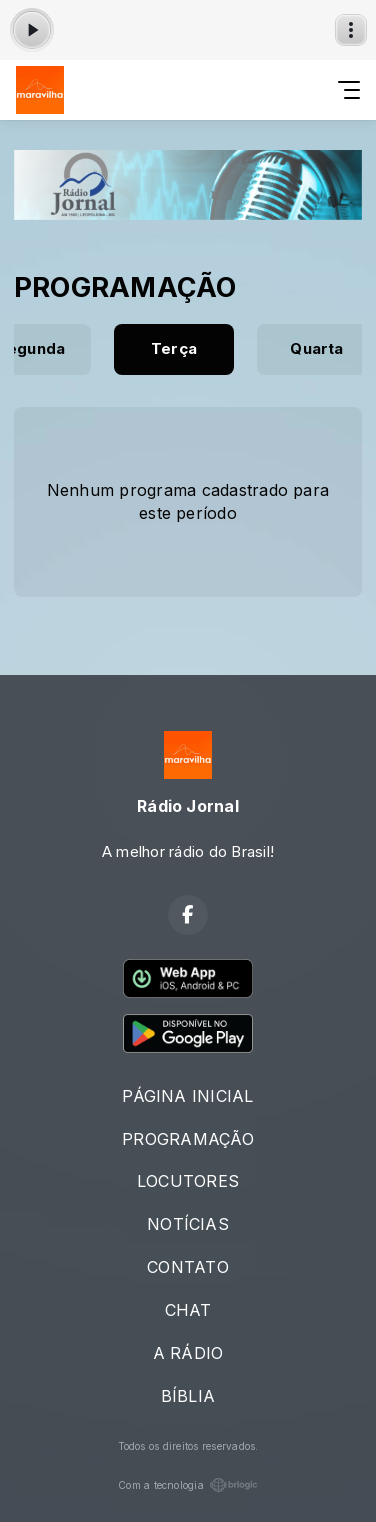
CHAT (188, 1310)
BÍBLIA (188, 1396)
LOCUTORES (188, 1181)
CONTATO (188, 1267)
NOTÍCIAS (188, 1224)
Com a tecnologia (188, 1485)
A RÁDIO (188, 1353)
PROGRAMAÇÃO (188, 1139)
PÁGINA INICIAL (187, 1096)
